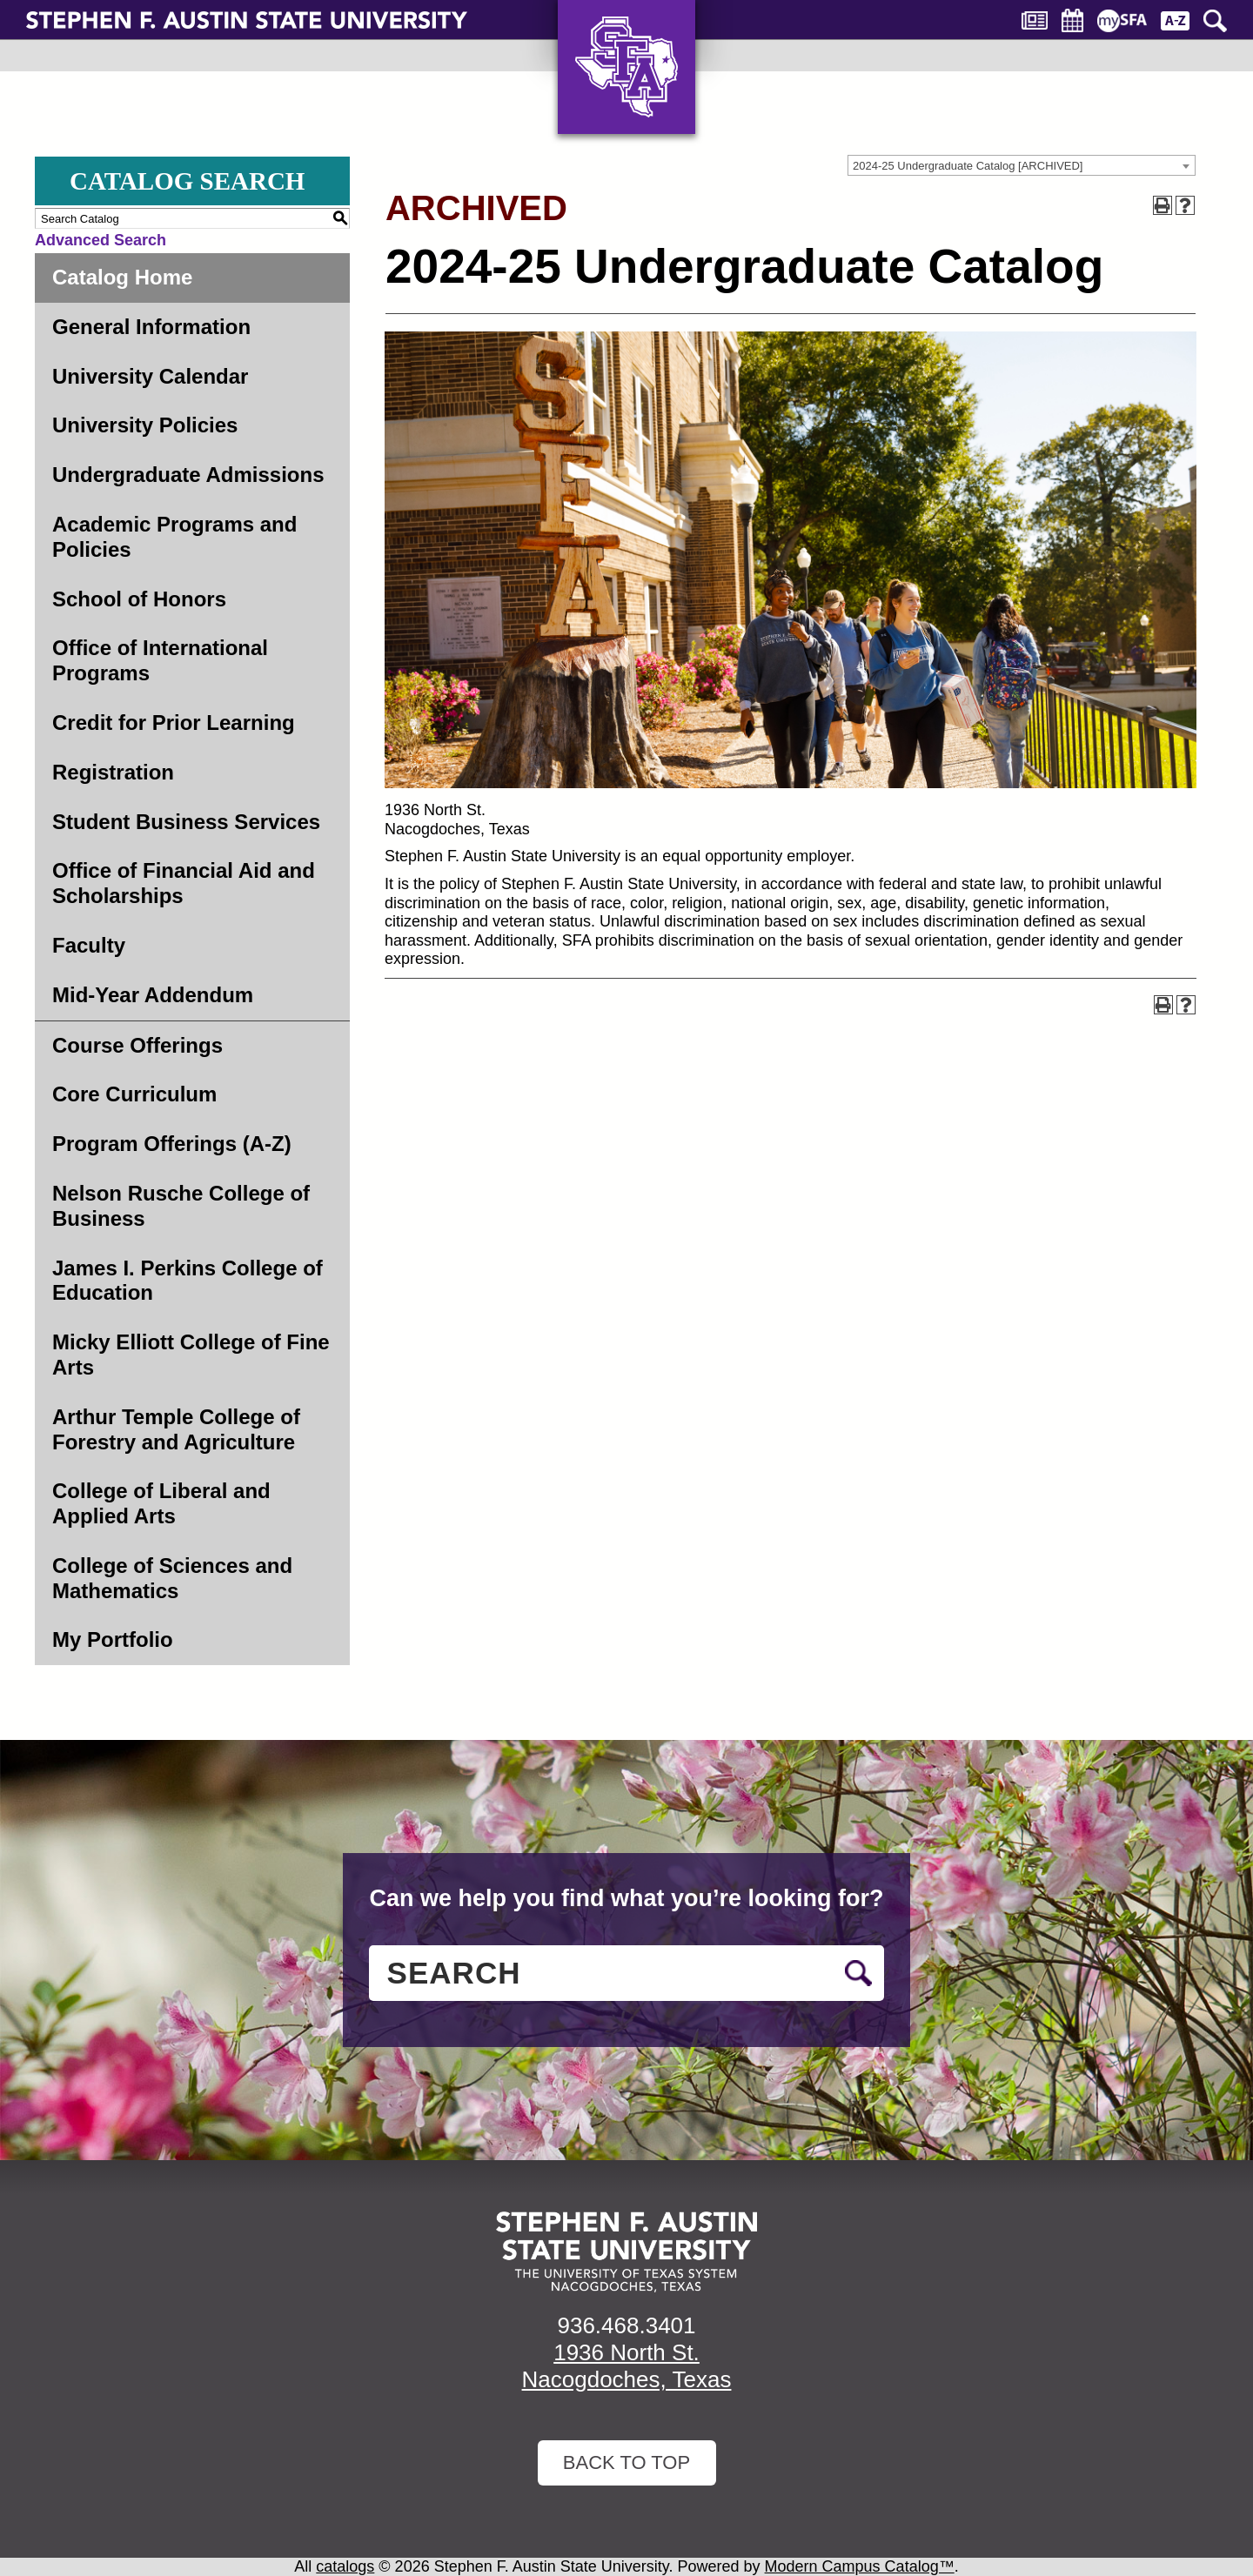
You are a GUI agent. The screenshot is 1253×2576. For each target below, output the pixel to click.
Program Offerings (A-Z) (171, 1143)
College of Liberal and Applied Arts (161, 1503)
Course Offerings (137, 1045)
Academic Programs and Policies (174, 536)
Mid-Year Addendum (152, 995)
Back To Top (626, 2462)
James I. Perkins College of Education (187, 1280)
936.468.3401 (626, 2325)
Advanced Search (100, 240)
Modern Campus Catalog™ (860, 2566)
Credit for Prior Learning (173, 722)
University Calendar (150, 376)
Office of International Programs (160, 660)
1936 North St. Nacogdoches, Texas (627, 2365)
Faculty (88, 945)
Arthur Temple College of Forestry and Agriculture (176, 1429)
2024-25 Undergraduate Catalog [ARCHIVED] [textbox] (967, 165)
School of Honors (139, 599)
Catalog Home (122, 277)
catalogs (345, 2566)
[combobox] (1022, 165)
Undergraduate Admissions (188, 474)
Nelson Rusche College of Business (181, 1205)
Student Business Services (186, 821)
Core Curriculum (134, 1094)
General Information (151, 326)
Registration (113, 772)
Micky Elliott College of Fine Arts (191, 1354)
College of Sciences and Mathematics (172, 1578)
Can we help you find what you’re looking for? (626, 1898)
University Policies (145, 425)
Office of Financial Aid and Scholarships (183, 883)
